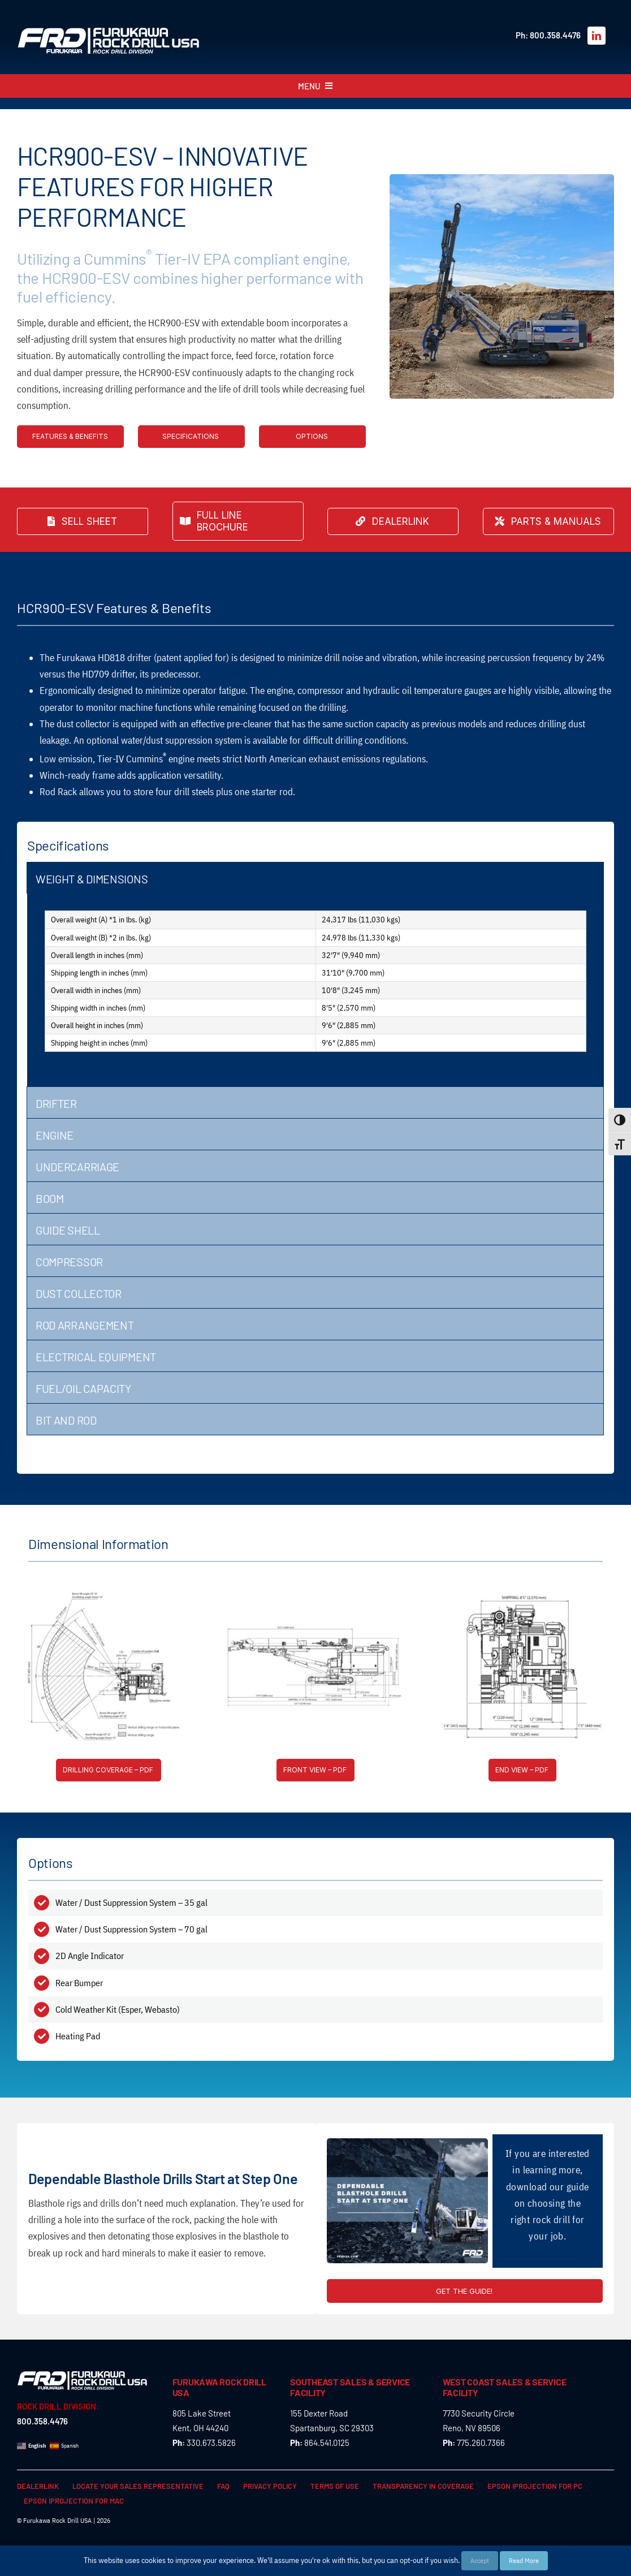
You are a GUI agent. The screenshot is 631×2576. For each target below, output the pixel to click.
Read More (524, 2560)
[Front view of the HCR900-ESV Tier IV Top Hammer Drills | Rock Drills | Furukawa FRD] (315, 1770)
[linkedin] (596, 36)
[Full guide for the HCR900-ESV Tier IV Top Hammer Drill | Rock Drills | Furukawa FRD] (465, 2291)
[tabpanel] (315, 990)
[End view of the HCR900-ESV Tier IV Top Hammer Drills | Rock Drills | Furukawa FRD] (522, 1770)
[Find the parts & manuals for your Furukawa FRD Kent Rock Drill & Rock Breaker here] (548, 521)
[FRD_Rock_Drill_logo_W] (109, 31)
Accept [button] (479, 2560)
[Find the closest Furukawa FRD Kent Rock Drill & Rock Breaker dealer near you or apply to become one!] (393, 521)
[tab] (315, 878)
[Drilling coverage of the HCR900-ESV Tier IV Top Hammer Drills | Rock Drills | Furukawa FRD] (108, 1770)
